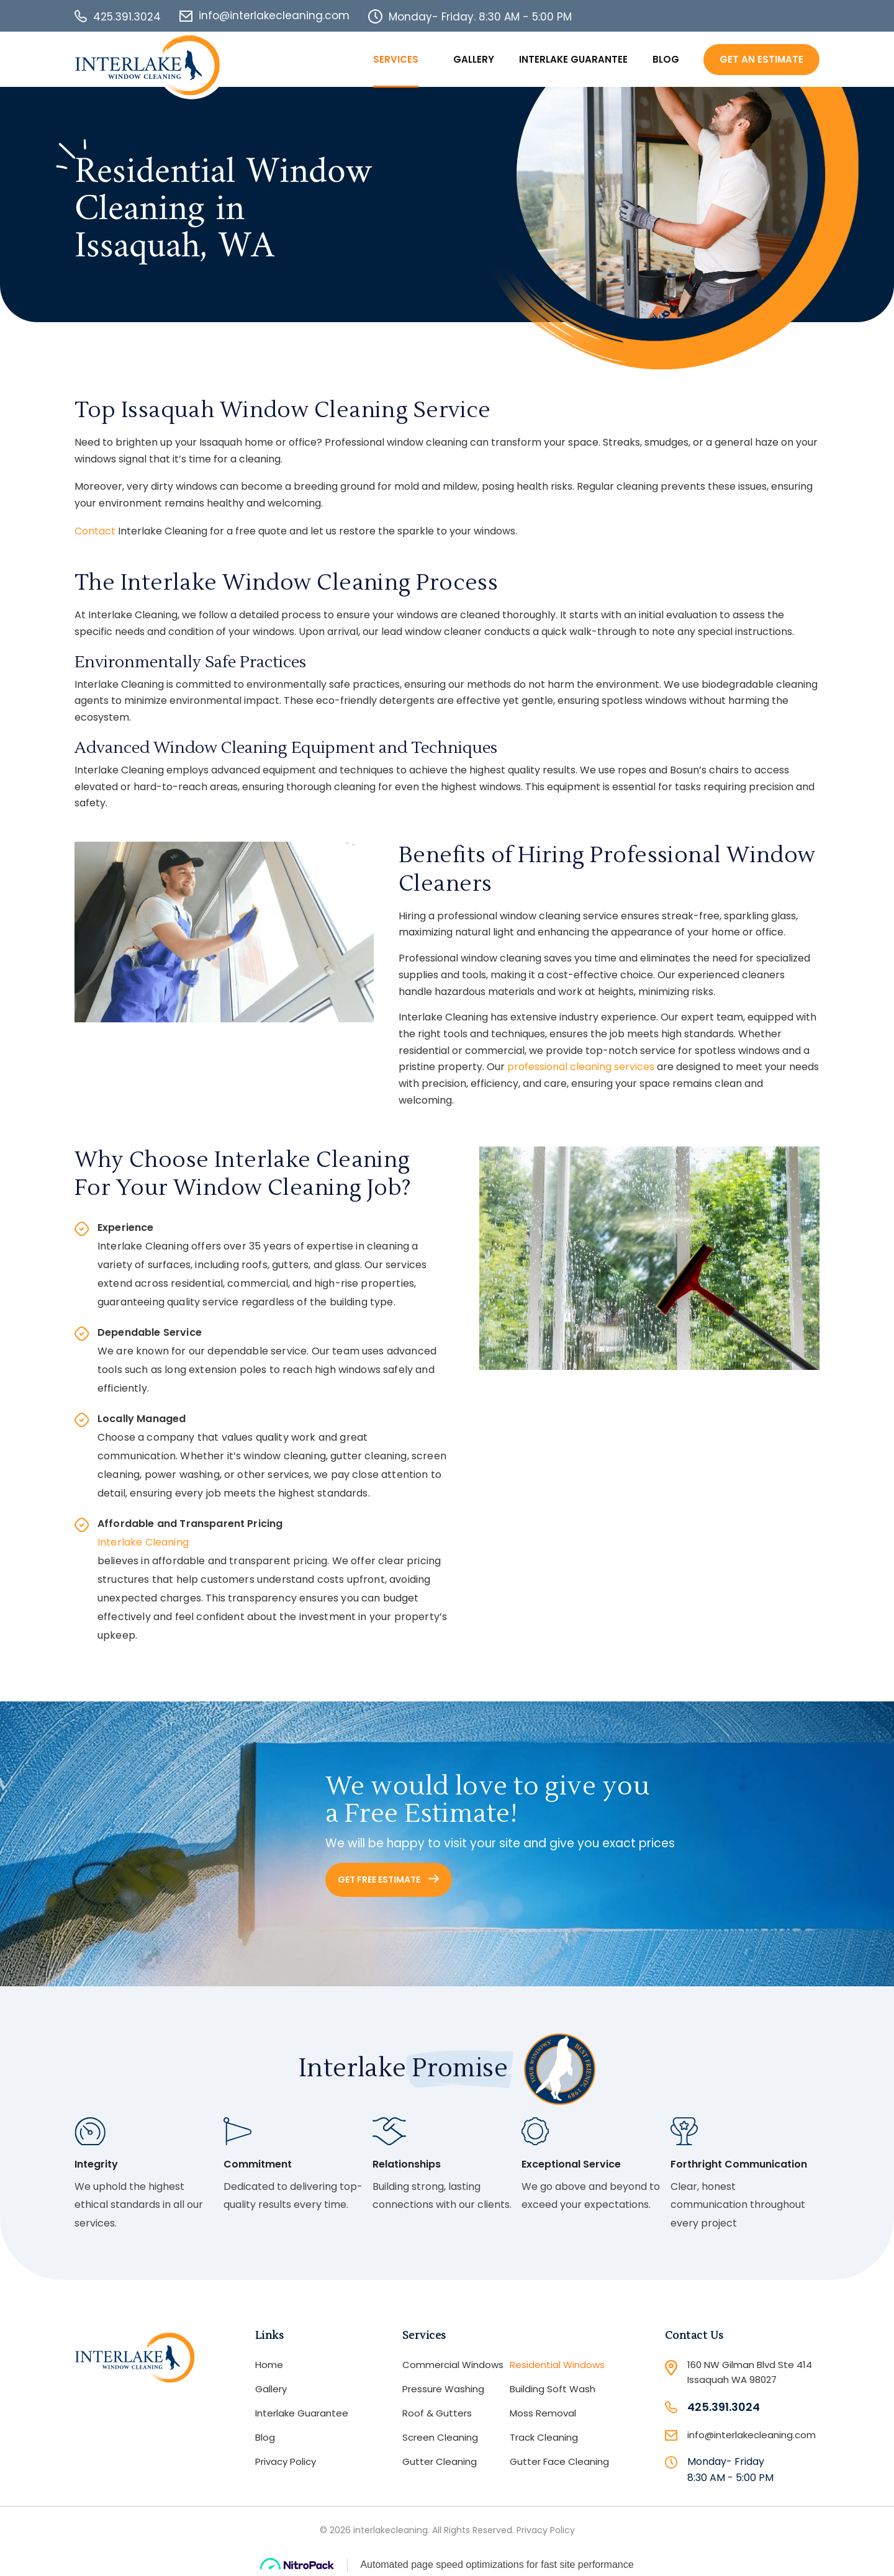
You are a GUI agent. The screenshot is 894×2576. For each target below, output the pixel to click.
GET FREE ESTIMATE (389, 1879)
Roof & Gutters (437, 2413)
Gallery (473, 59)
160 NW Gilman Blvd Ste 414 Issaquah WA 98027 (749, 2372)
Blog (665, 59)
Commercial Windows (452, 2364)
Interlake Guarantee (573, 59)
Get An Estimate (761, 59)
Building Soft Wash (552, 2388)
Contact (94, 531)
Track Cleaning (544, 2437)
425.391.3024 (127, 16)
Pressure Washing (443, 2388)
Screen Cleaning (440, 2437)
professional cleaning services (580, 1067)
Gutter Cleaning (439, 2461)
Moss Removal (543, 2413)
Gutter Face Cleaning (559, 2461)
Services (395, 59)
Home (269, 2364)
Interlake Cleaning (143, 1542)
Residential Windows (557, 2364)
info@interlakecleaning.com (274, 15)
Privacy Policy (285, 2461)
